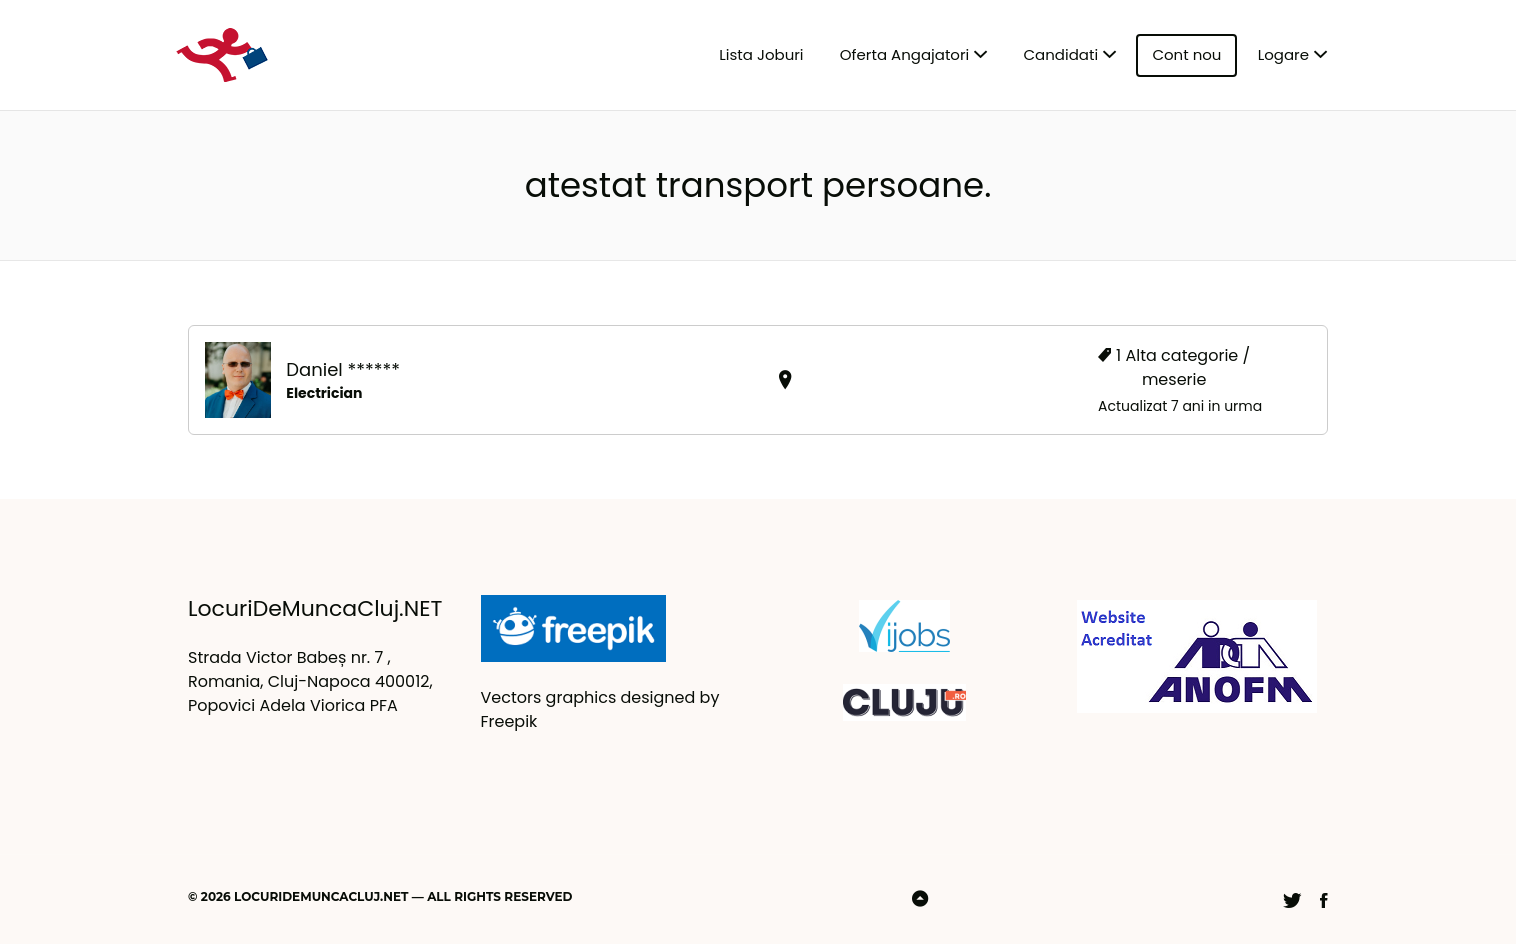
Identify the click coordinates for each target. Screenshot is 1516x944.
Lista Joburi (761, 54)
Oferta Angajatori (904, 54)
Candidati (1061, 54)
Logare (1283, 54)
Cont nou (1186, 54)
